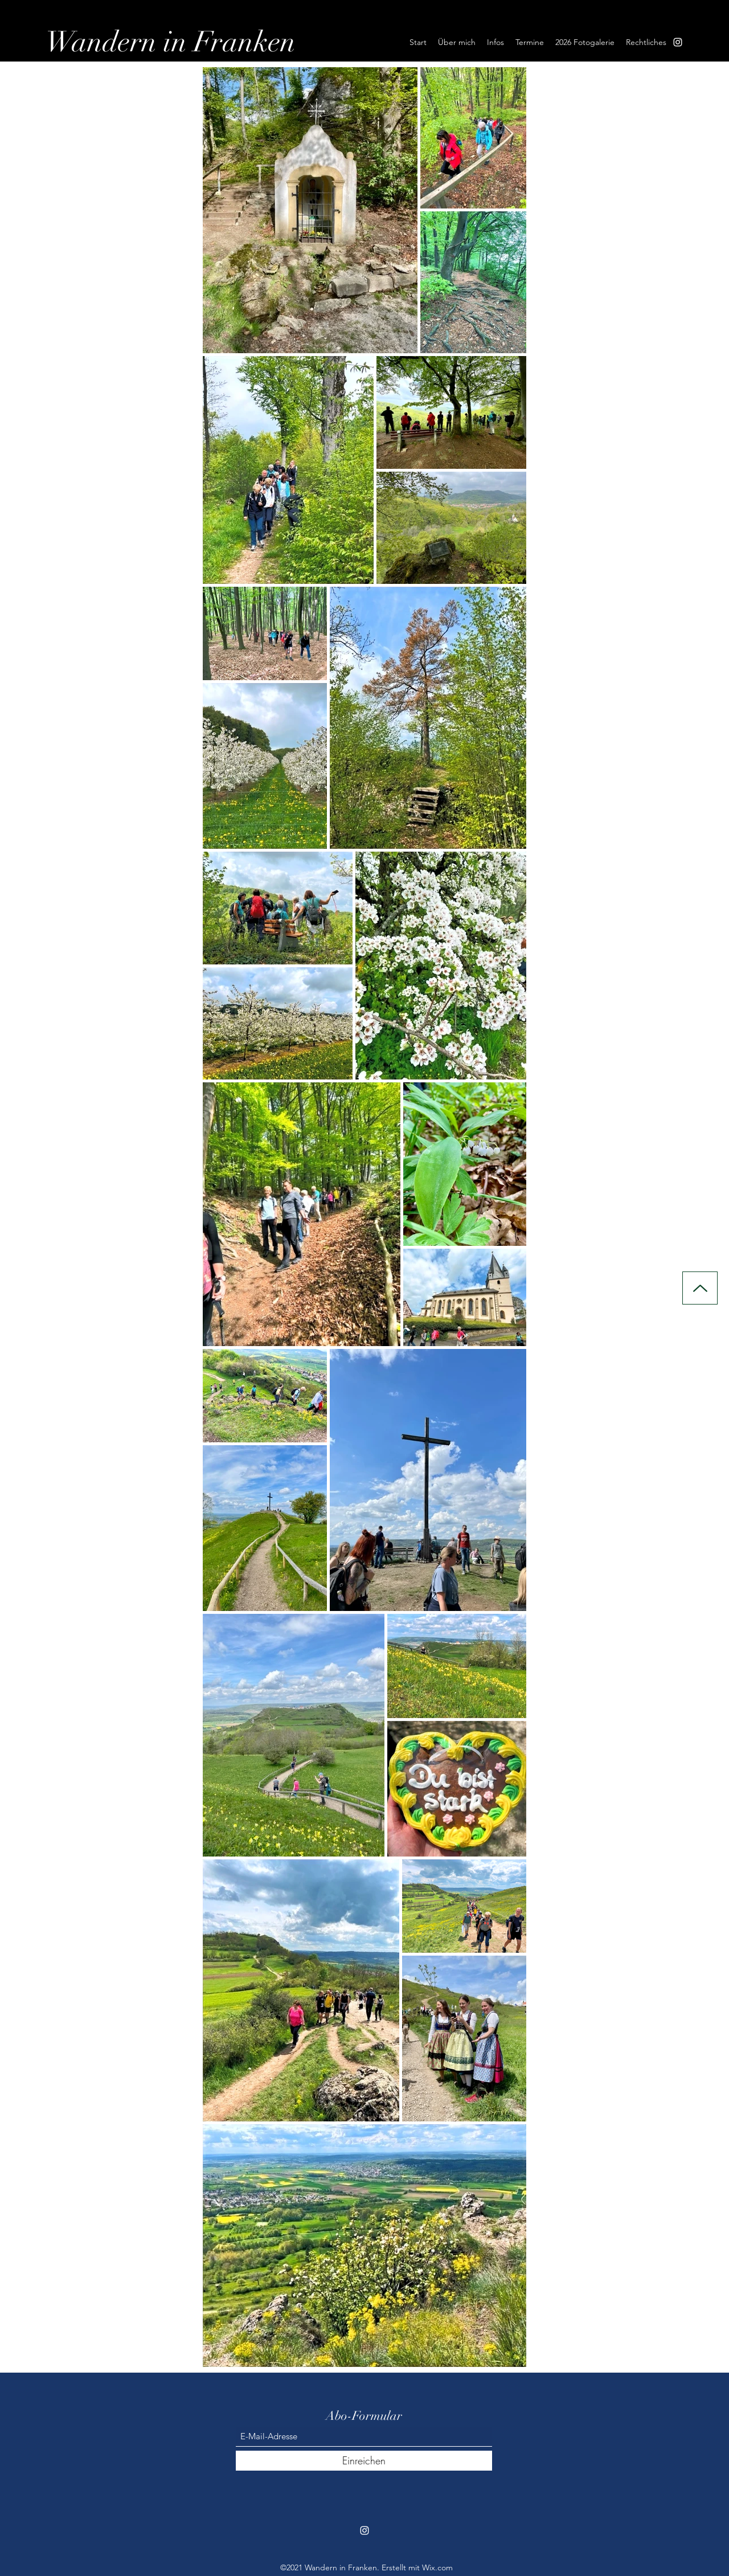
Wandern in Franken (171, 42)
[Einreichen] (364, 2461)
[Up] (700, 1288)
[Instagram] (677, 42)
